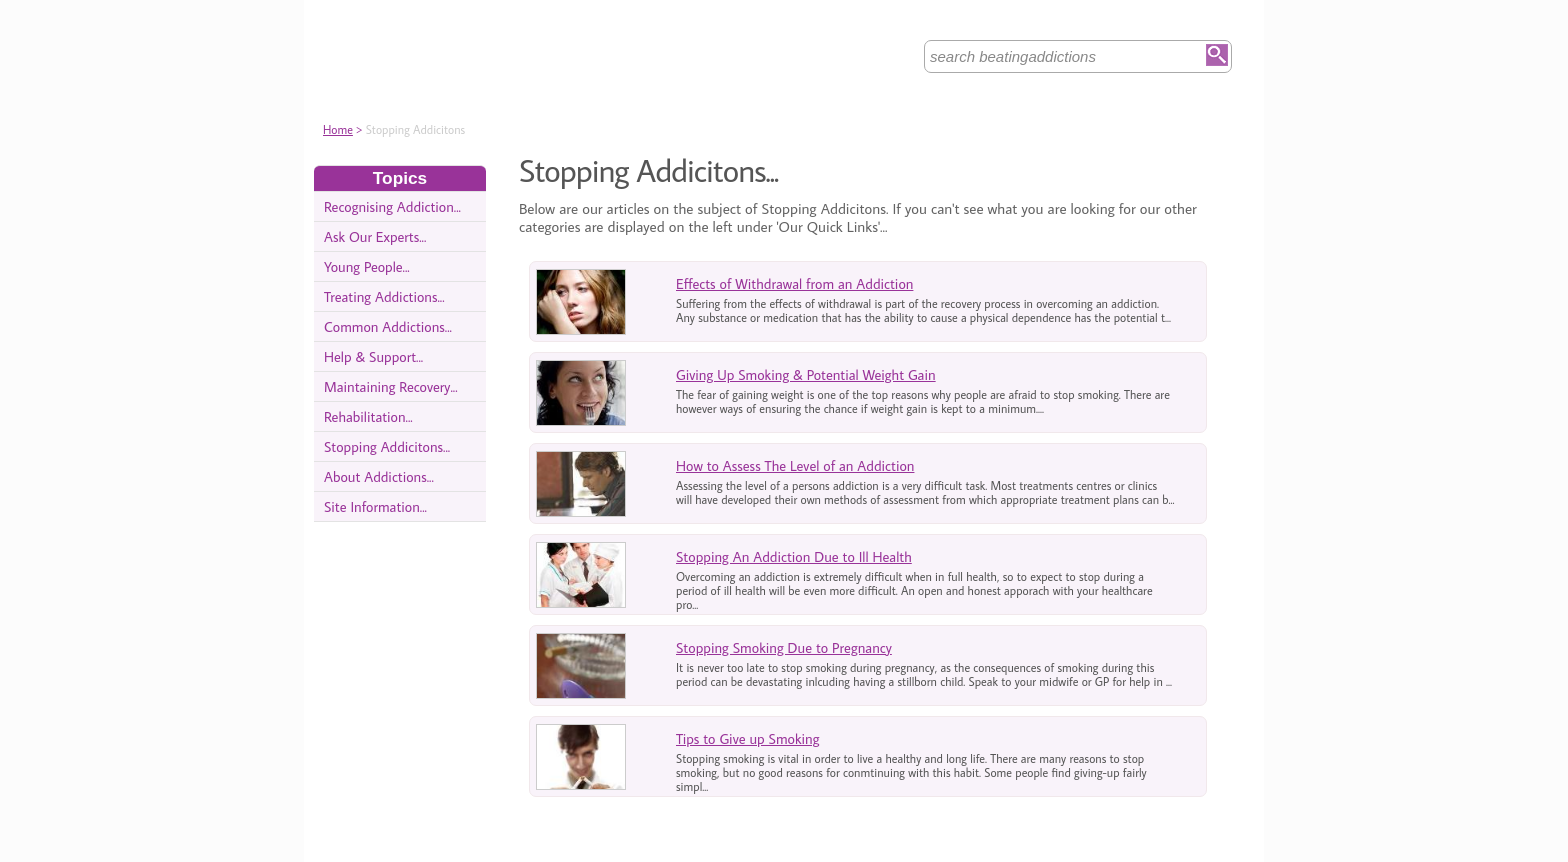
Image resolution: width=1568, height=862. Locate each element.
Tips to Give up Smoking (748, 738)
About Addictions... (379, 476)
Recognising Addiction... (392, 206)
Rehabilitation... (368, 416)
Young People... (367, 266)
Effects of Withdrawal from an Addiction (794, 283)
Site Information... (375, 506)
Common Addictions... (388, 326)
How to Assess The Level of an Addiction (795, 465)
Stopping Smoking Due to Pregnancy (784, 647)
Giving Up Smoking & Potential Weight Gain (806, 374)
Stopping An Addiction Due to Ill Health (794, 556)
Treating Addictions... (384, 296)
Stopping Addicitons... (387, 446)
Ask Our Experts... (375, 236)
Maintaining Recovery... (391, 386)
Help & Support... (373, 356)
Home (338, 129)
